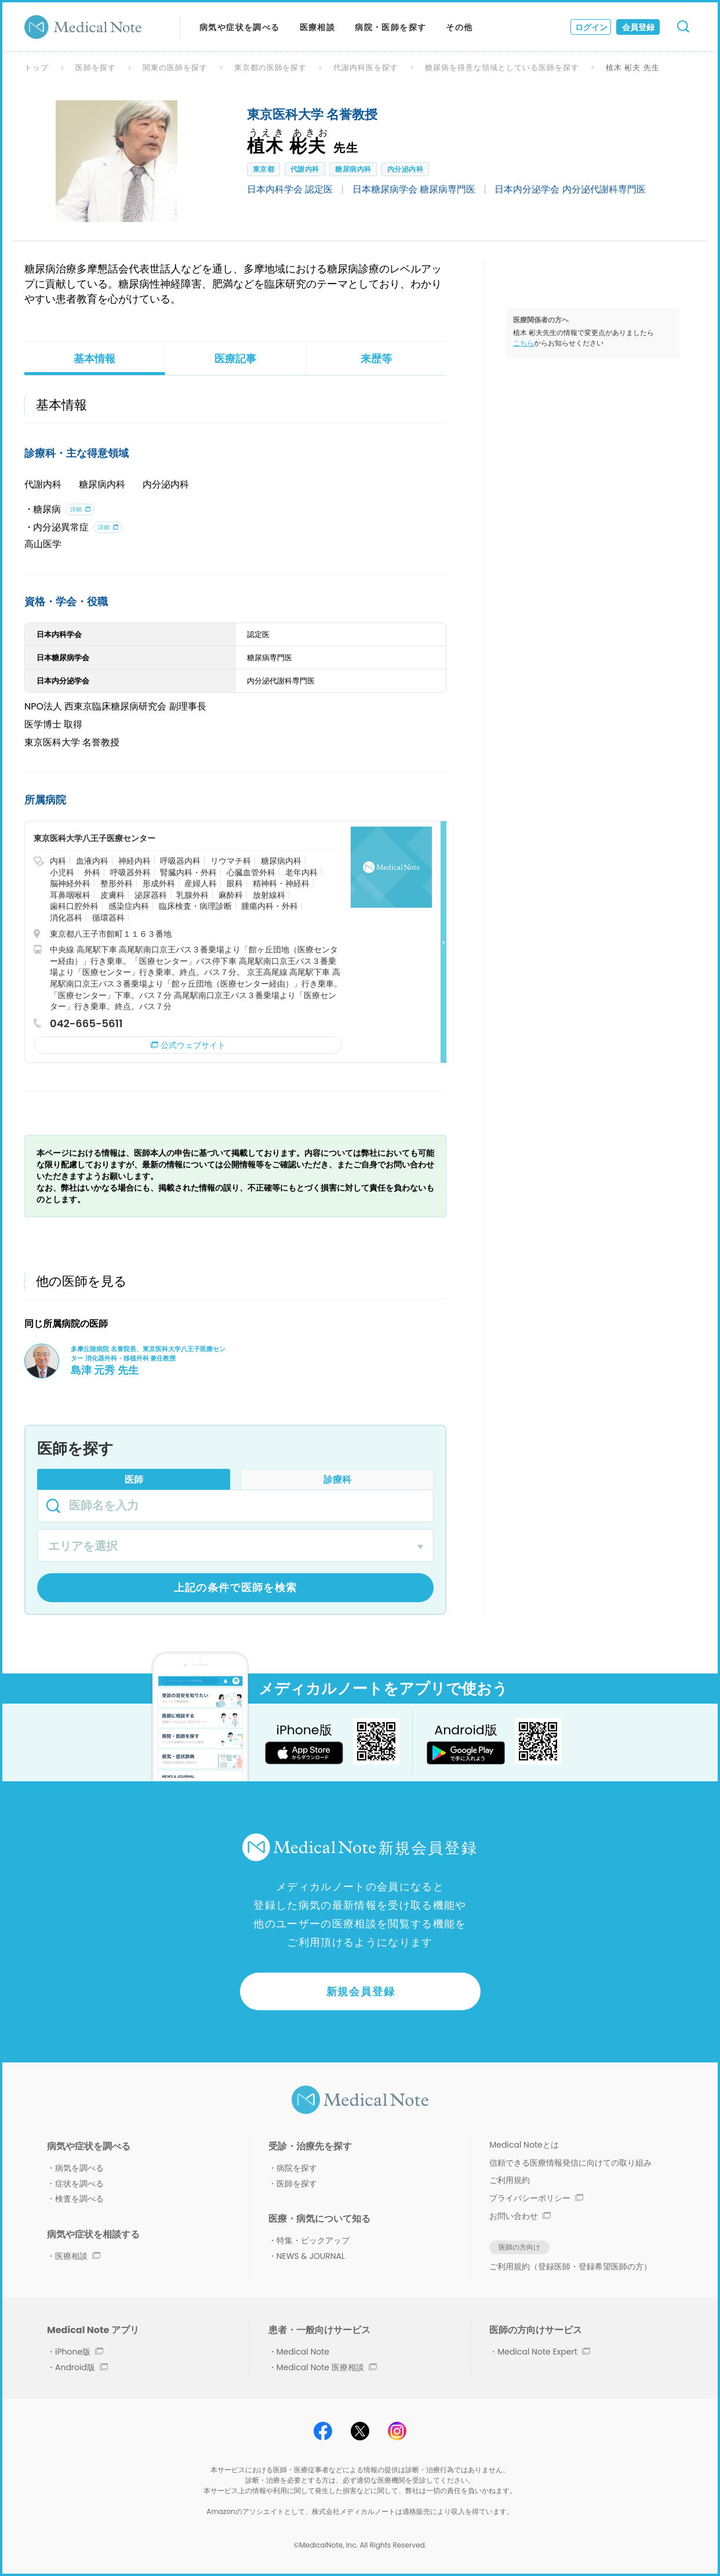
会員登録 (638, 27)
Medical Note (303, 2351)
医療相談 (318, 27)
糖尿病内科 (353, 169)
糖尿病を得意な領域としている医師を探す (502, 67)
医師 (134, 1479)
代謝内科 (304, 169)
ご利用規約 (509, 2180)
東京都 (263, 169)
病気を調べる (79, 2168)
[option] (116, 161)
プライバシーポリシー (536, 2198)
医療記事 (235, 358)
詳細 (76, 509)
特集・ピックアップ (313, 2240)
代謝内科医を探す (365, 67)
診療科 (337, 1479)
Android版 (81, 2367)
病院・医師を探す (390, 27)
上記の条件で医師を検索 (235, 1587)
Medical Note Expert (543, 2351)
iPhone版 (79, 2351)
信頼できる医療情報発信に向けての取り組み (570, 2163)
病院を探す (297, 2168)
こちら (523, 343)
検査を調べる (79, 2198)
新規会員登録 (360, 1991)
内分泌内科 (405, 169)
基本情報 (94, 358)
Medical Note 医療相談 (327, 2367)
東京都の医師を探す (270, 67)
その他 (459, 27)
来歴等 (376, 358)
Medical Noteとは (523, 2145)
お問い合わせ (520, 2216)
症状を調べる (79, 2183)
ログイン (591, 27)
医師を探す (95, 67)
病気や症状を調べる (239, 27)
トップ (36, 67)
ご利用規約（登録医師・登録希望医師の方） (570, 2266)
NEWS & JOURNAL (311, 2256)
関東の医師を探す (175, 67)
